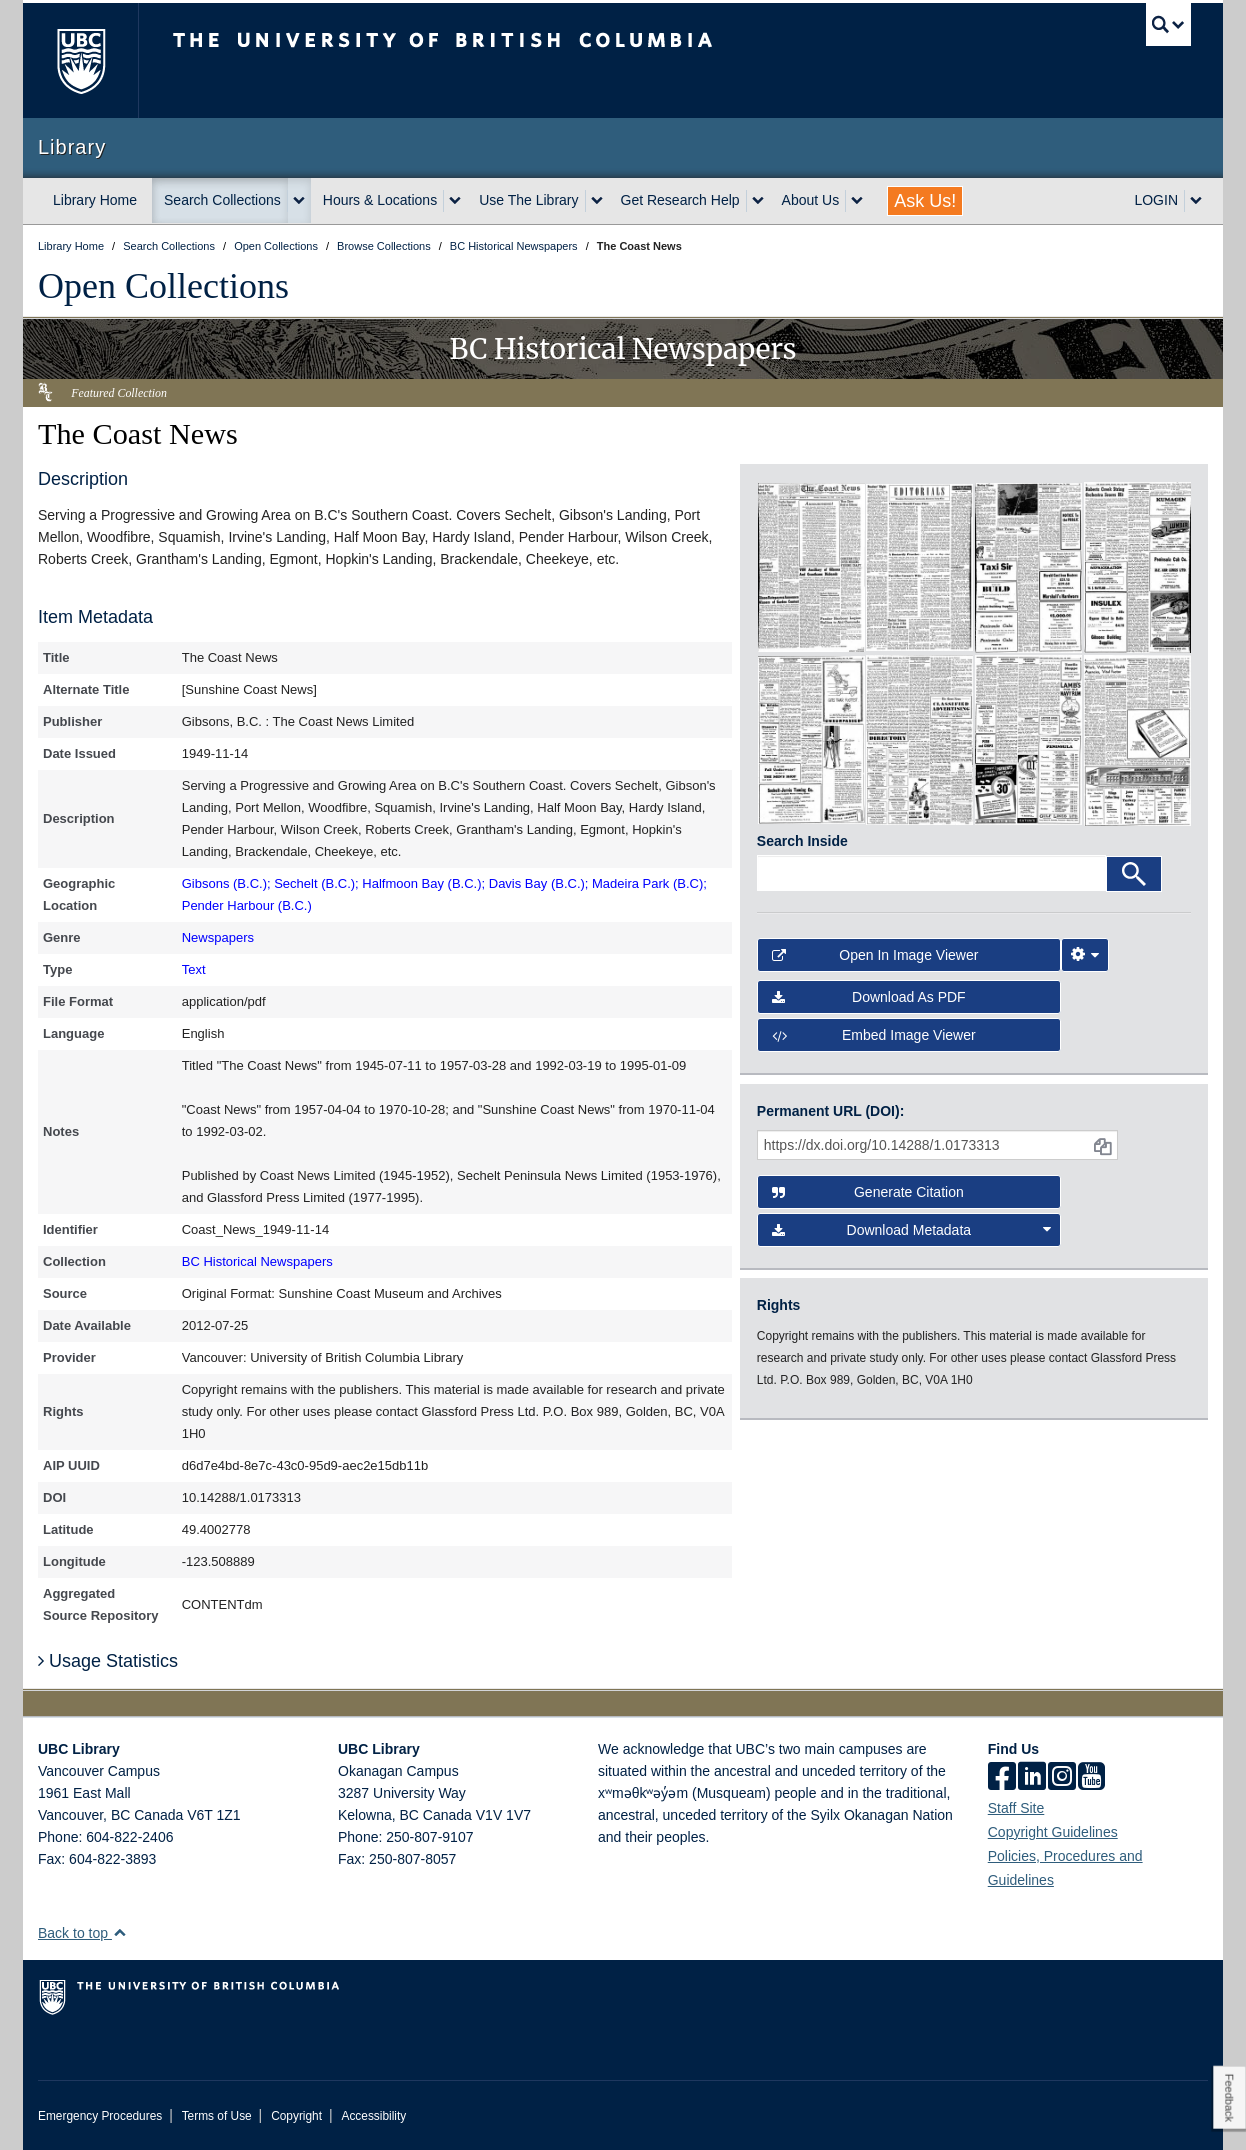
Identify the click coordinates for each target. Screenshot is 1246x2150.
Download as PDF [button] (869, 997)
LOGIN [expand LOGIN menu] (1156, 200)
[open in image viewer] (811, 566)
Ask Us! (925, 201)
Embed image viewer (874, 1035)
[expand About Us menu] (857, 201)
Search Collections (222, 200)
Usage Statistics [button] (108, 1661)
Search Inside (802, 841)
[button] (119, 1932)
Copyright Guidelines (1053, 1832)
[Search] (1134, 874)
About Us (811, 200)
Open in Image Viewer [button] (875, 955)
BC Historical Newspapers (257, 1261)
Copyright (296, 2116)
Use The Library (528, 200)
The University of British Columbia (80, 60)
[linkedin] (1032, 1778)
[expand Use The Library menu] (597, 201)
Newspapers (218, 937)
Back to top (82, 1933)
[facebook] (1002, 1778)
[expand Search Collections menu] (299, 201)
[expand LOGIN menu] (1196, 201)
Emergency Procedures (100, 2116)
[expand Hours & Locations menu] (455, 201)
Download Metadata (912, 1230)
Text (194, 969)
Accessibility (373, 2116)
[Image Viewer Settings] (1085, 955)
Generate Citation (868, 1192)
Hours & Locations (380, 200)
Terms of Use (217, 2116)
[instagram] (1062, 1778)
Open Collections (163, 286)
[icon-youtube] (1091, 1778)
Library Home (95, 200)
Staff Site (1016, 1808)
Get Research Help (680, 200)
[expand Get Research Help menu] (758, 201)
